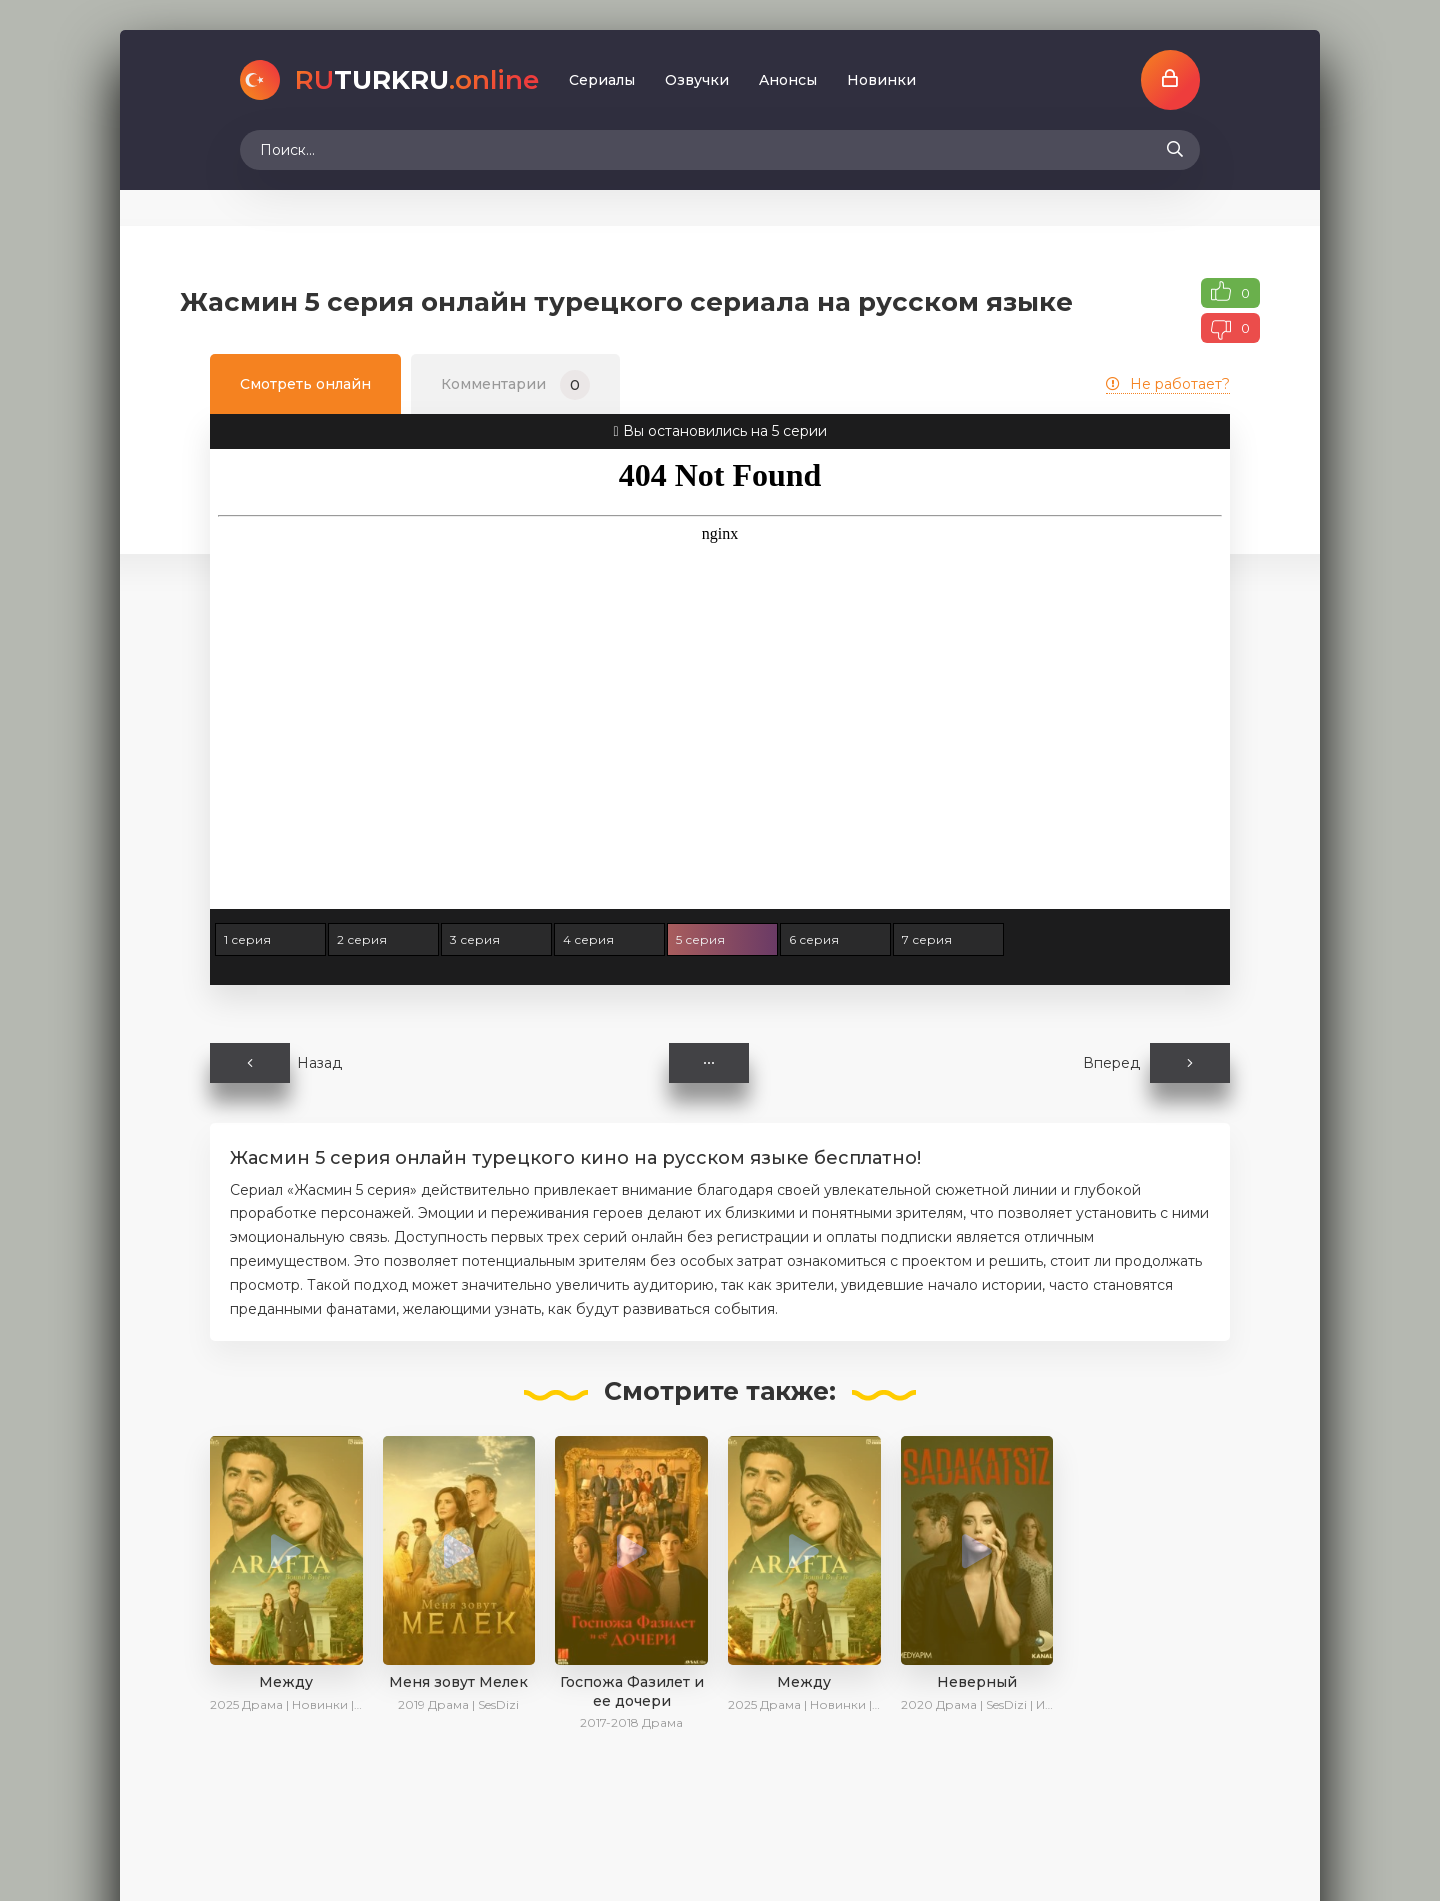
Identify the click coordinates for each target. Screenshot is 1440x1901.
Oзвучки (697, 80)
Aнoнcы (788, 80)
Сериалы (602, 80)
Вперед (1156, 1063)
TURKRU (417, 80)
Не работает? (1168, 384)
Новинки (881, 80)
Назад (276, 1063)
